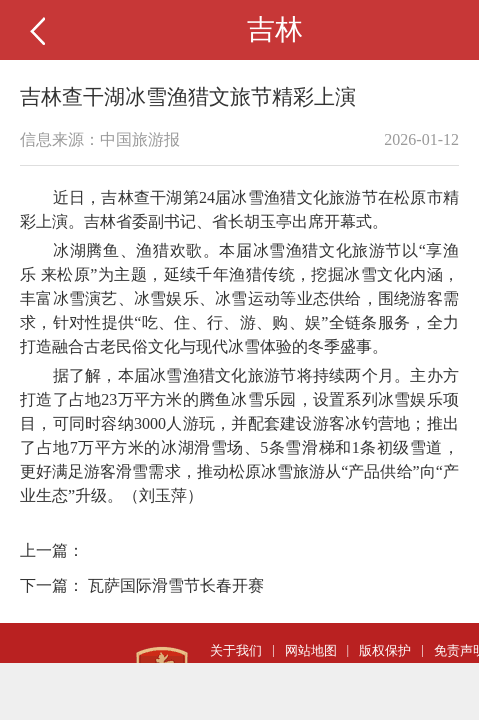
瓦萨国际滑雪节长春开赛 (176, 585)
